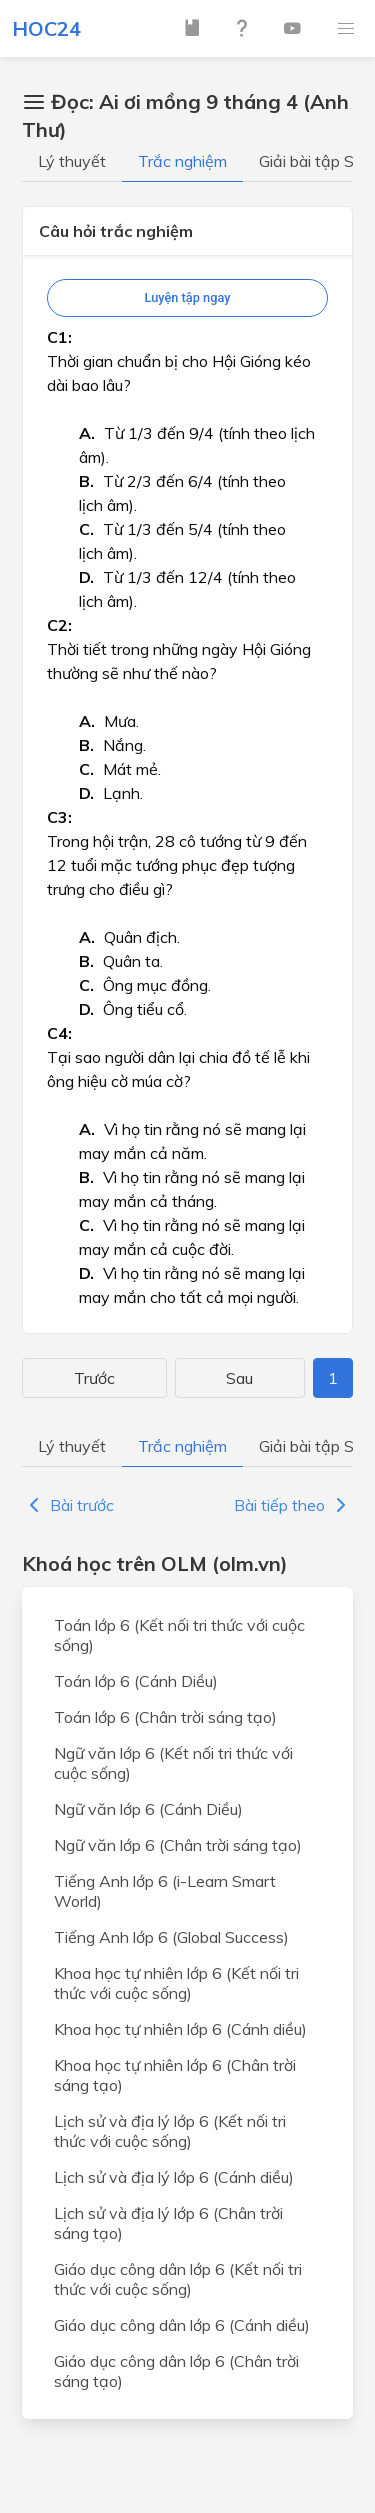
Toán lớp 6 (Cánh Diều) (136, 1681)
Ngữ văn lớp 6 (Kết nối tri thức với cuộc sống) (173, 1763)
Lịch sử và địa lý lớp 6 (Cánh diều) (174, 2177)
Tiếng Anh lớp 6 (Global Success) (171, 1937)
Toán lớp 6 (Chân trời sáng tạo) (165, 1717)
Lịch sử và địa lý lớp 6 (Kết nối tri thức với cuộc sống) (170, 2131)
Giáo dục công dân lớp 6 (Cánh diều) (182, 2325)
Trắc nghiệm (182, 161)
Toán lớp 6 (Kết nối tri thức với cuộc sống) (179, 1635)
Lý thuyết (72, 161)
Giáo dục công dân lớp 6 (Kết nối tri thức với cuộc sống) (178, 2279)
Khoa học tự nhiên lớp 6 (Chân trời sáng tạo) (175, 2075)
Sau (239, 1378)
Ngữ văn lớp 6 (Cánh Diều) (148, 1809)
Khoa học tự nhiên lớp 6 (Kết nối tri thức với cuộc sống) (176, 1983)
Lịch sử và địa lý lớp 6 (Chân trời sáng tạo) (168, 2223)
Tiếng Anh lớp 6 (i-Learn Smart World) (165, 1891)
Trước (94, 1378)
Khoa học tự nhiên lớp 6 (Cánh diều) (180, 2029)
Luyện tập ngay (187, 297)
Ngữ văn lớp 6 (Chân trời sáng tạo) (178, 1845)
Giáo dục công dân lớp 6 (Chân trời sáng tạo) (176, 2371)
